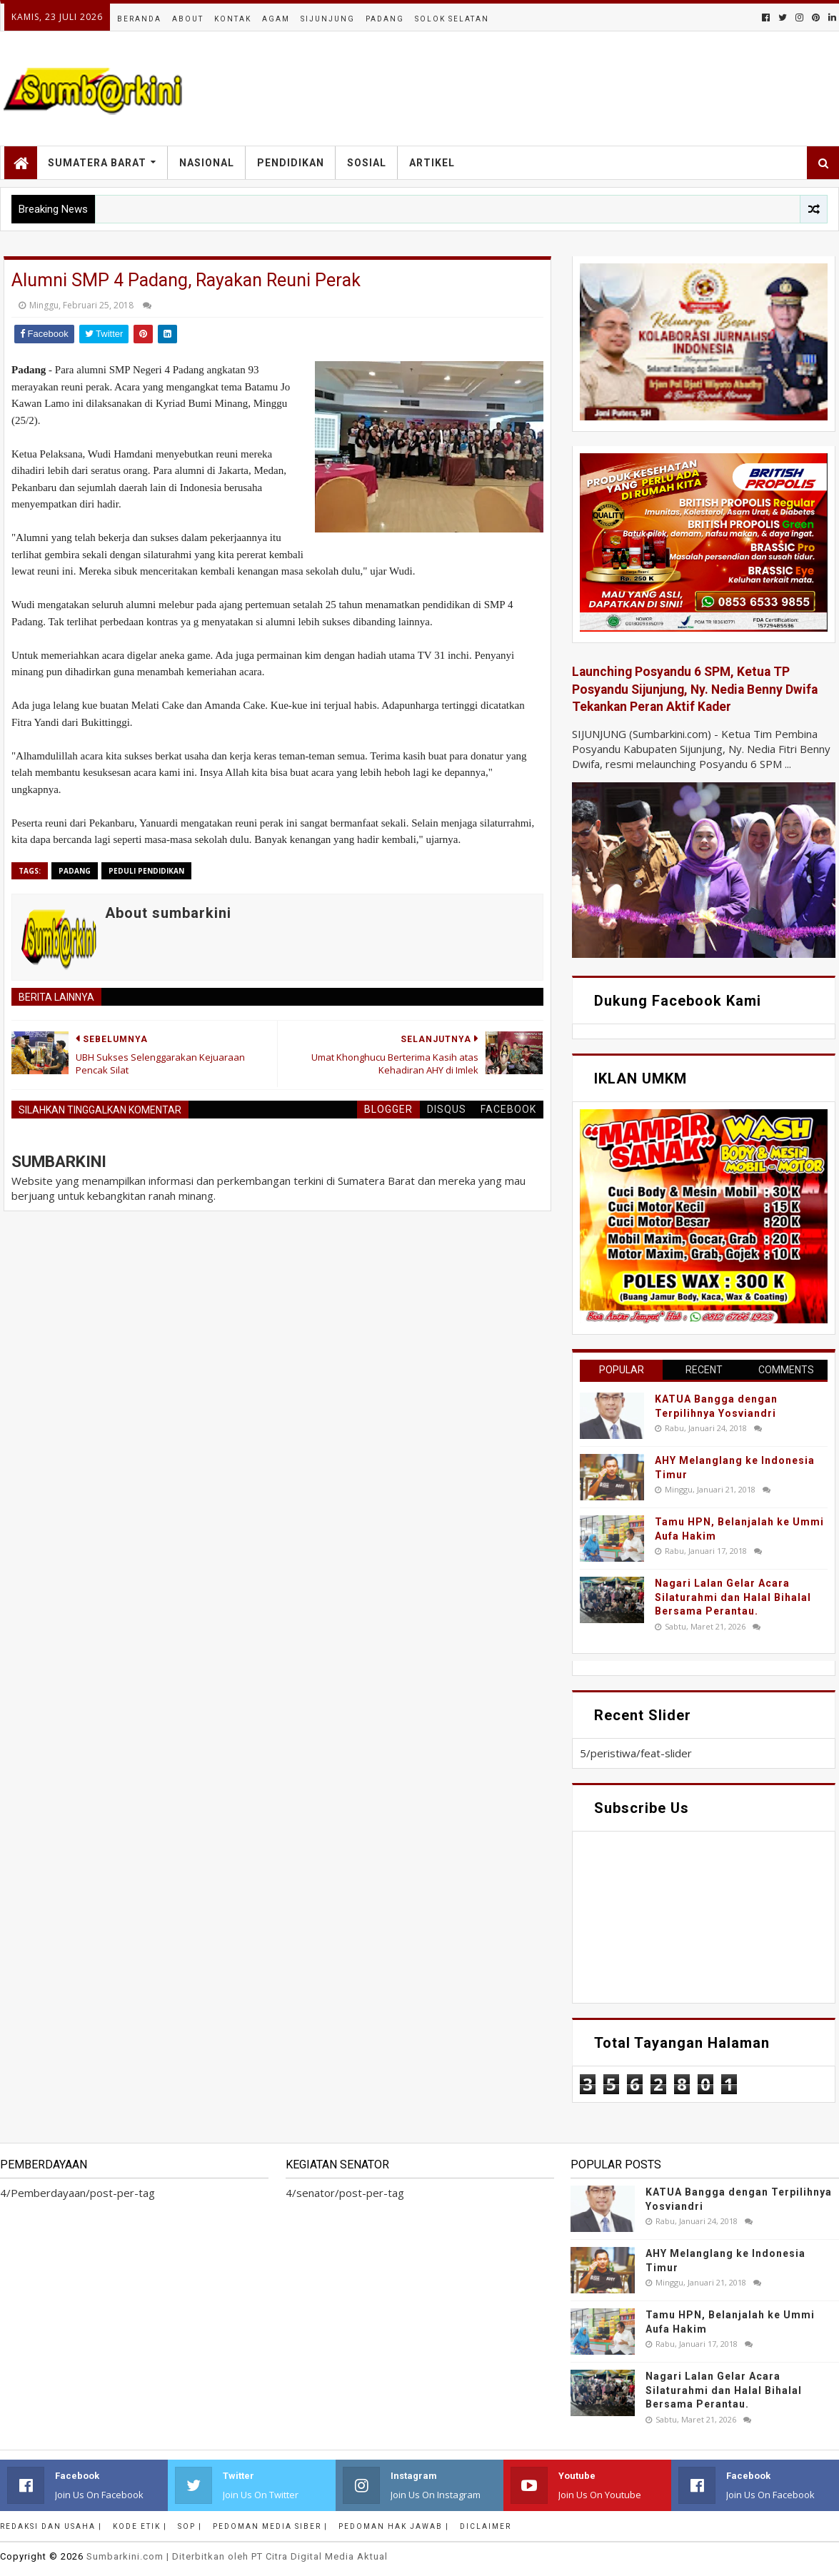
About (188, 19)
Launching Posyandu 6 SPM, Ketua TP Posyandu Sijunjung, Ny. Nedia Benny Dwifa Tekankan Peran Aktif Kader (695, 689)
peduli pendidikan (146, 871)
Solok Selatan (452, 19)
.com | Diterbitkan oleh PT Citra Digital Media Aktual (237, 2556)
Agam (276, 19)
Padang (385, 19)
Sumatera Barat (97, 162)
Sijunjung (328, 19)
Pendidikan (290, 162)
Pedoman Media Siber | (270, 2526)
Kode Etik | (140, 2526)
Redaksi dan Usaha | (51, 2526)
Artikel (432, 162)
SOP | (190, 2526)
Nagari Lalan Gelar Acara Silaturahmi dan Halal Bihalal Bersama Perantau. (733, 1597)
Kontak (232, 19)
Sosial (366, 162)
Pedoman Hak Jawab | (393, 2526)
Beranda (139, 19)
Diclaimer (485, 2526)
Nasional (206, 162)
